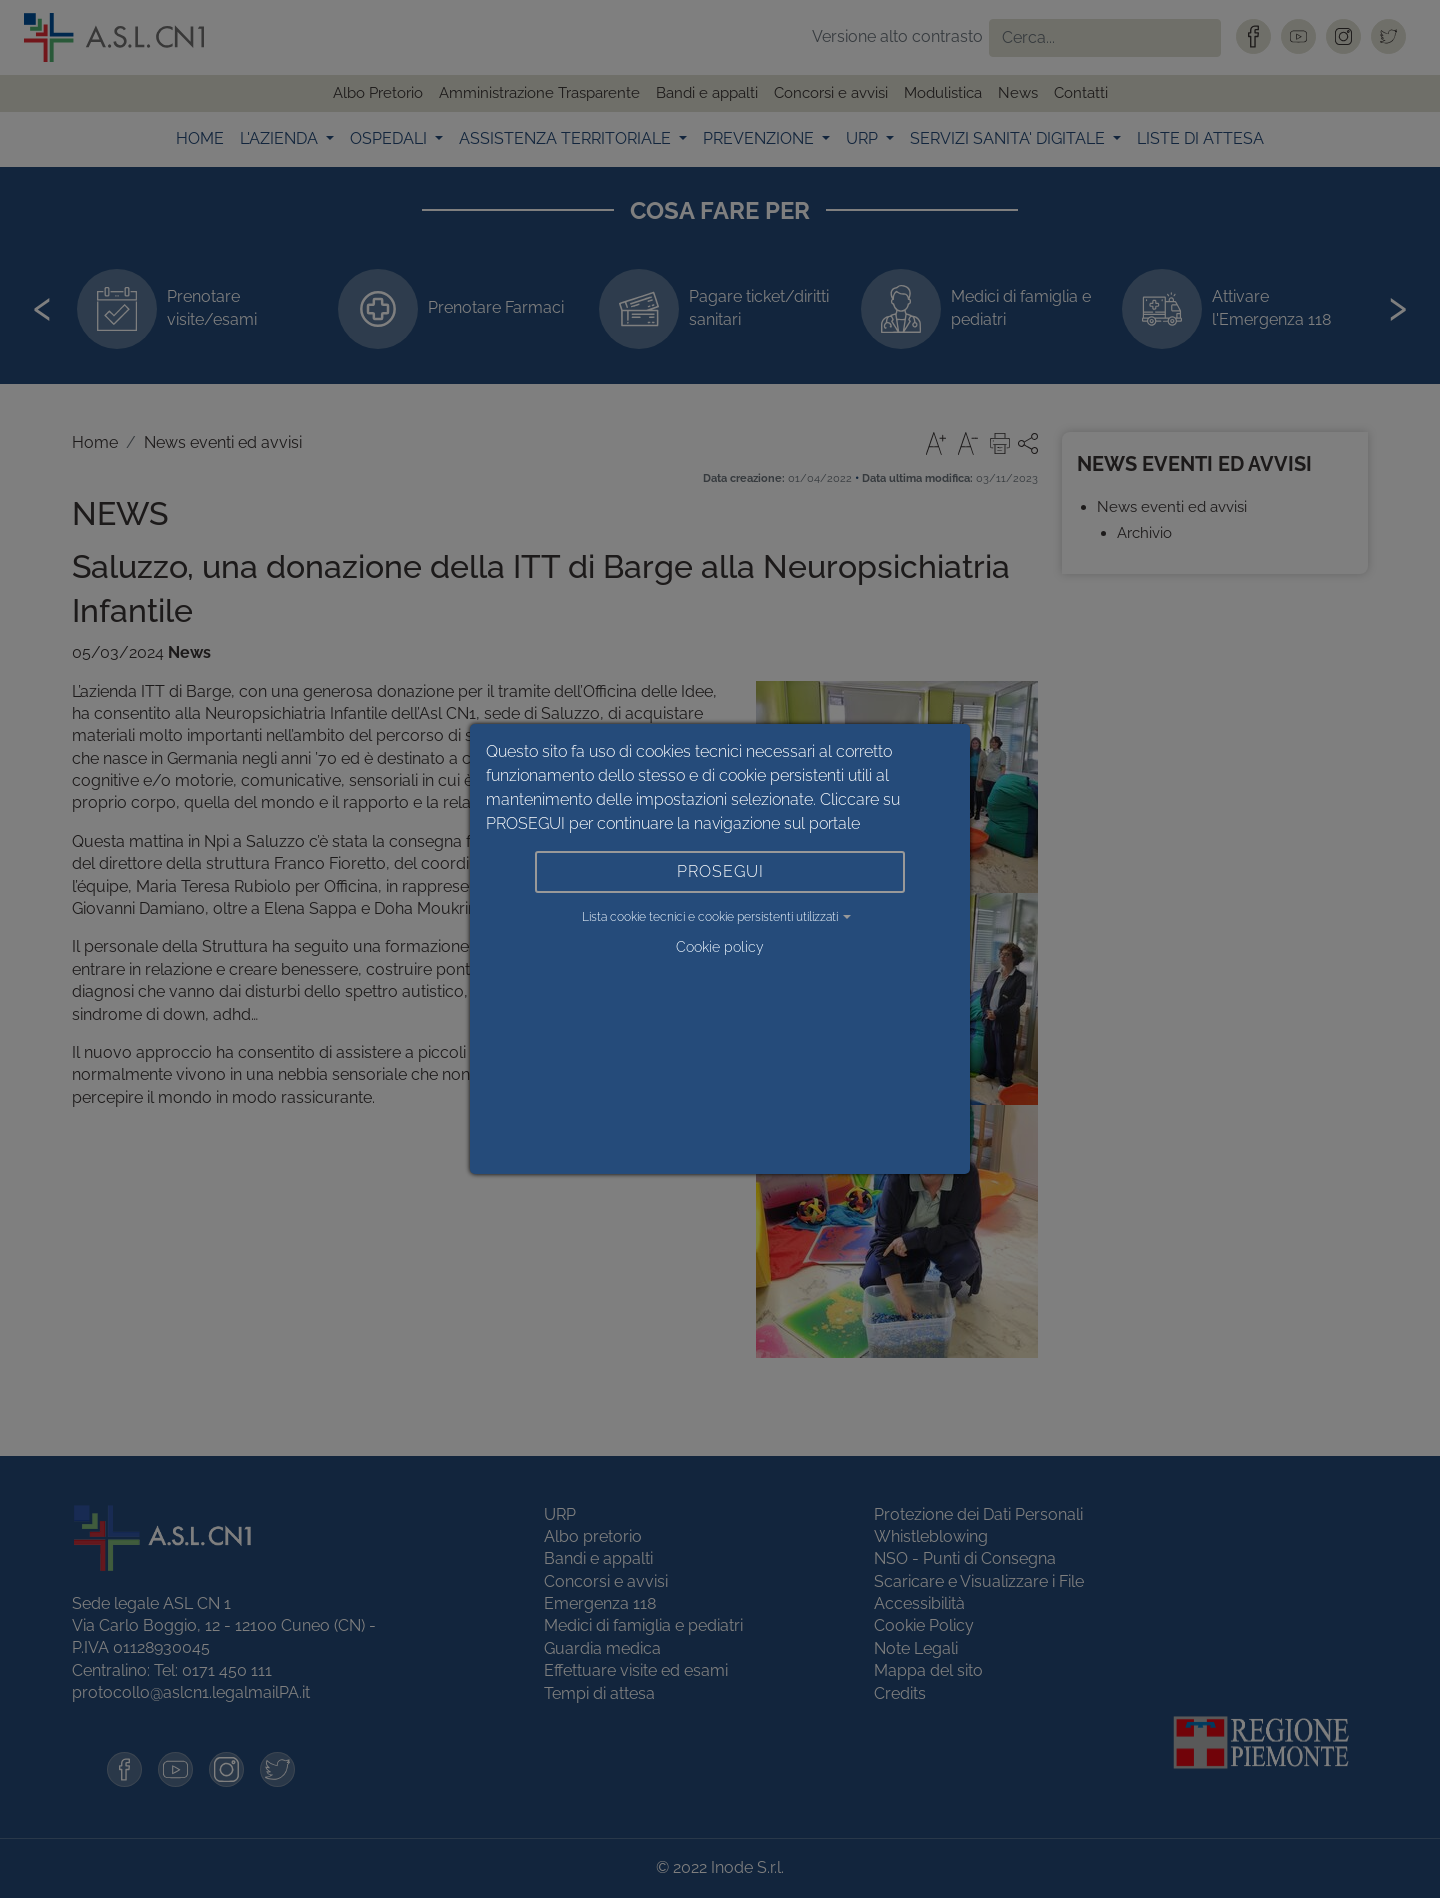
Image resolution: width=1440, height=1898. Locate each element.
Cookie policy (720, 947)
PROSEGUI (720, 871)
